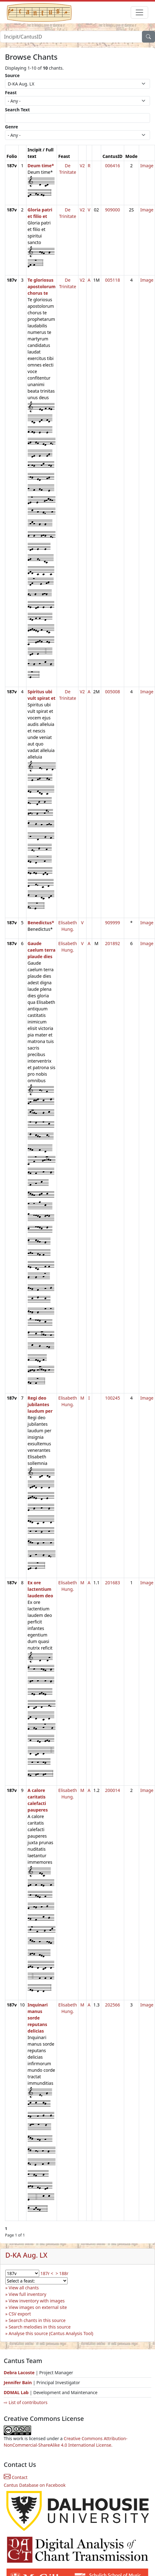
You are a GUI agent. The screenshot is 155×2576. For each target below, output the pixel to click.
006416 (112, 166)
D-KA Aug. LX (26, 2255)
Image (146, 166)
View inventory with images (37, 2301)
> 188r (61, 2273)
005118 (112, 280)
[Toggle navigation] (139, 12)
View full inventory (27, 2294)
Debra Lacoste (19, 2372)
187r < (46, 2273)
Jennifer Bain (18, 2382)
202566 (112, 2005)
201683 (112, 1583)
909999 (112, 923)
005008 (112, 692)
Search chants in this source (37, 2320)
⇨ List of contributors (25, 2402)
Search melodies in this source (40, 2327)
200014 (112, 1790)
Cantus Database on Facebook (35, 2485)
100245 (112, 1398)
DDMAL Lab (16, 2392)
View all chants (24, 2288)
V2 (82, 166)
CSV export (20, 2314)
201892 (112, 943)
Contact (15, 2477)
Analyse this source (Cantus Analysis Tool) (51, 2333)
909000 (112, 210)
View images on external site (38, 2307)
